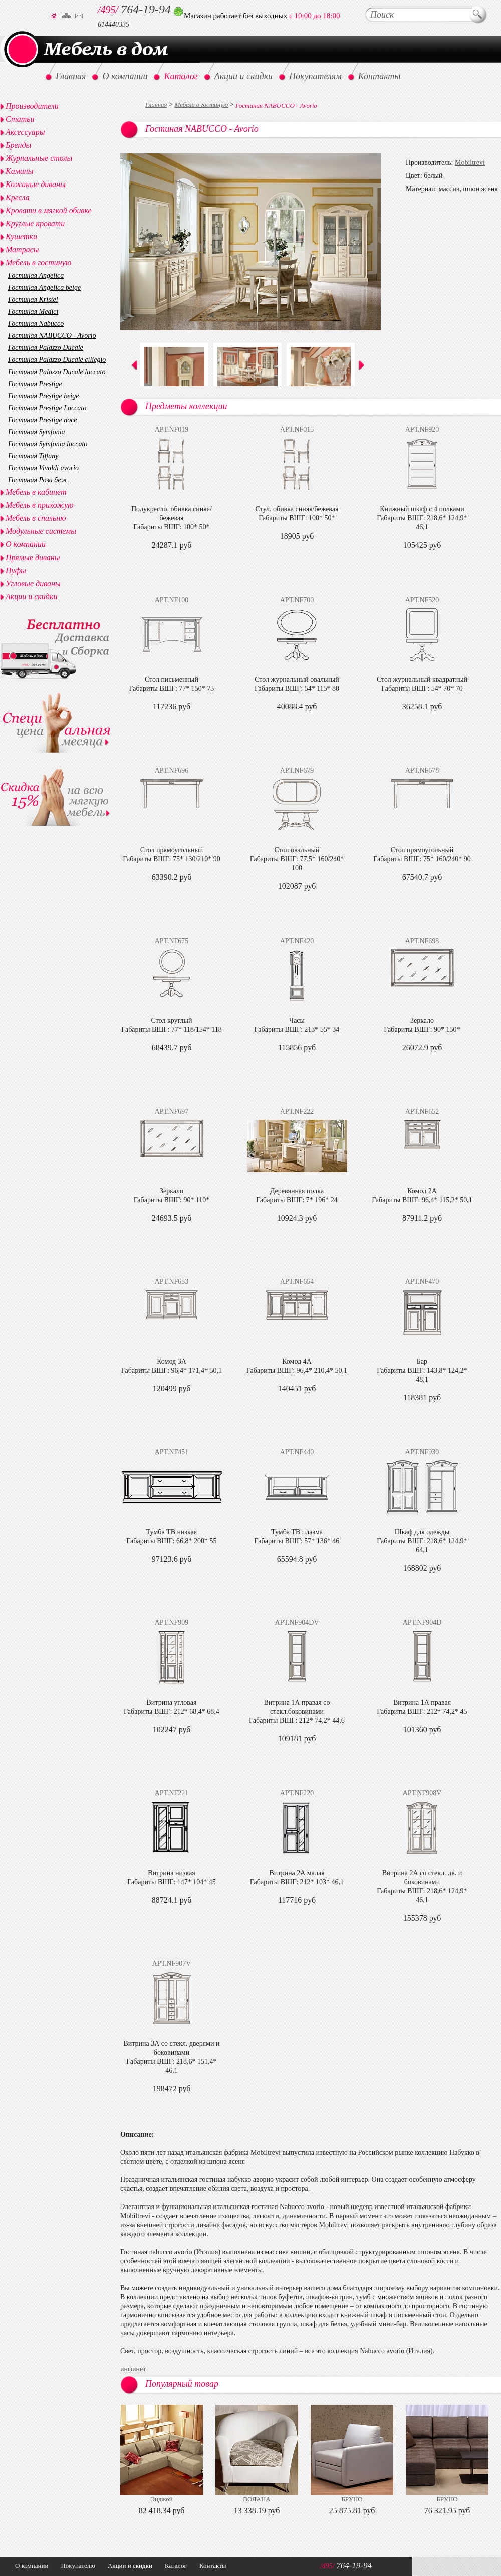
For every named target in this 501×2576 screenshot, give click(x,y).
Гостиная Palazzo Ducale (45, 347)
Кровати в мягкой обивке (49, 210)
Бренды (18, 145)
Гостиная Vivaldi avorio (43, 468)
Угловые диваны (33, 583)
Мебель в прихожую (40, 505)
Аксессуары (25, 132)
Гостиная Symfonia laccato (47, 444)
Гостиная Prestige (35, 384)
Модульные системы (41, 531)
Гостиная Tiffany (33, 456)
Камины (20, 171)
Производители (32, 106)
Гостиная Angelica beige (44, 287)
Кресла (18, 197)
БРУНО (351, 2499)
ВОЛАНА (256, 2499)
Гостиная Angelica (36, 275)
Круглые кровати (35, 223)
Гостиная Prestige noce (42, 420)
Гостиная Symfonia (36, 432)
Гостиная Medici (33, 311)
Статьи (20, 119)
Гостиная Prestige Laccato (47, 408)
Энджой (161, 2499)
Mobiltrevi (470, 162)
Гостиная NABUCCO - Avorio (52, 335)
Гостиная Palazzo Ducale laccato (57, 372)
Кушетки (21, 236)
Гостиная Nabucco (36, 323)
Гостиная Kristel (33, 299)
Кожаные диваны (36, 184)
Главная (156, 104)
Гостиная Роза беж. (38, 480)
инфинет (133, 2369)
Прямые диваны (33, 557)
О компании (26, 544)
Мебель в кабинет (36, 492)
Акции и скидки (31, 596)
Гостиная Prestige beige (43, 396)
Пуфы (16, 570)
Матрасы (22, 249)
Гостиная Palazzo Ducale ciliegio (57, 359)
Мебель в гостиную (201, 104)
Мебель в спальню (36, 518)
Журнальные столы (39, 158)
